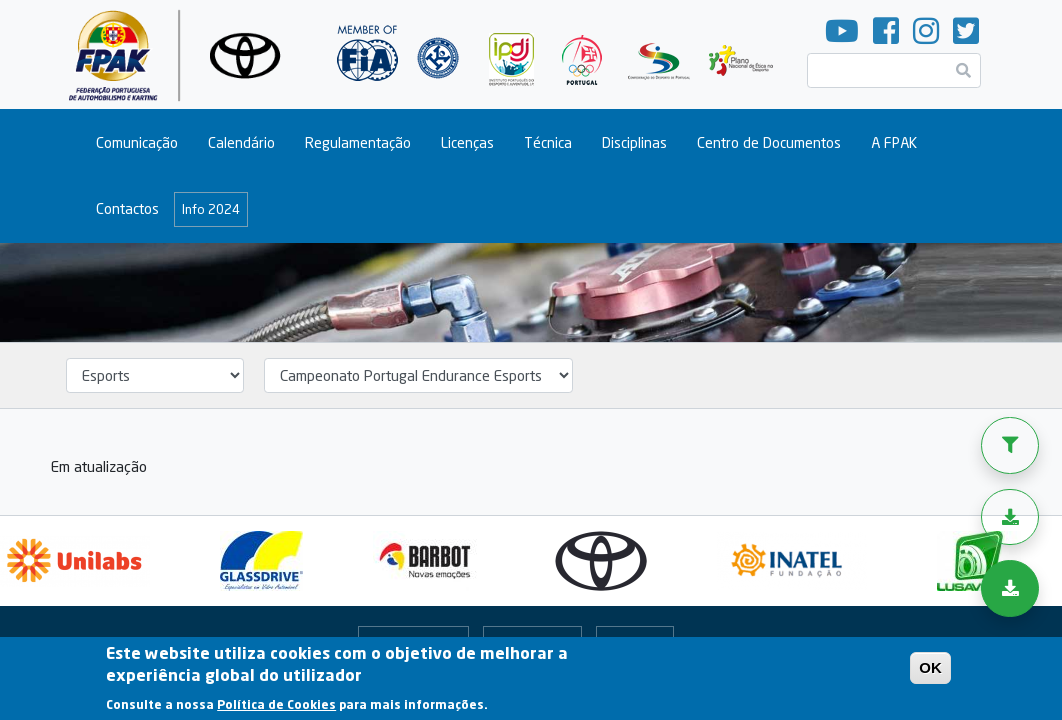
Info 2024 (211, 209)
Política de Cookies (276, 711)
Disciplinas (634, 142)
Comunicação (137, 142)
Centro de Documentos (769, 142)
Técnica (548, 142)
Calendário (241, 142)
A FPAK (894, 142)
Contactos (127, 208)
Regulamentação (358, 142)
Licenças (467, 142)
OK (930, 674)
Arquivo (630, 642)
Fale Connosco (413, 642)
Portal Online (532, 642)
